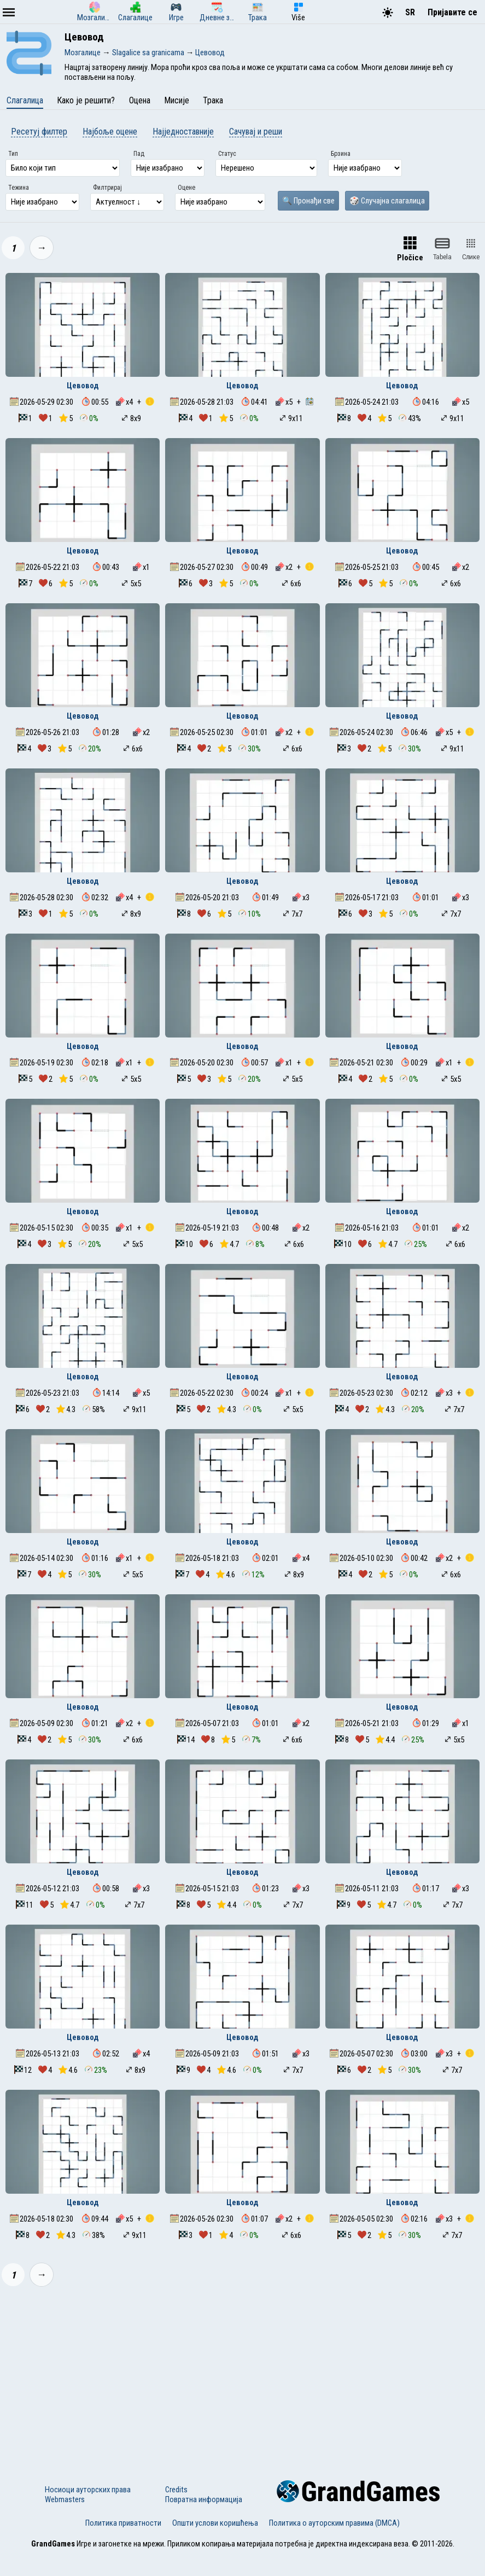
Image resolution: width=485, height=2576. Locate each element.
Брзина (340, 154)
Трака (213, 100)
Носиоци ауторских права (88, 2490)
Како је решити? (86, 100)
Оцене (186, 187)
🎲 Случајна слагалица (387, 201)
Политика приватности (123, 2523)
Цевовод (83, 386)
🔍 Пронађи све (308, 201)
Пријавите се (452, 12)
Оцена (139, 100)
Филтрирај (107, 187)
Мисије (176, 100)
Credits (176, 2490)
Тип (13, 154)
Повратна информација (203, 2499)
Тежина (18, 187)
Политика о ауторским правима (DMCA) (334, 2523)
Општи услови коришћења (215, 2523)
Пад (138, 154)
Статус (227, 154)
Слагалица (25, 100)
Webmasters (65, 2499)
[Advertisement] (242, 2376)
